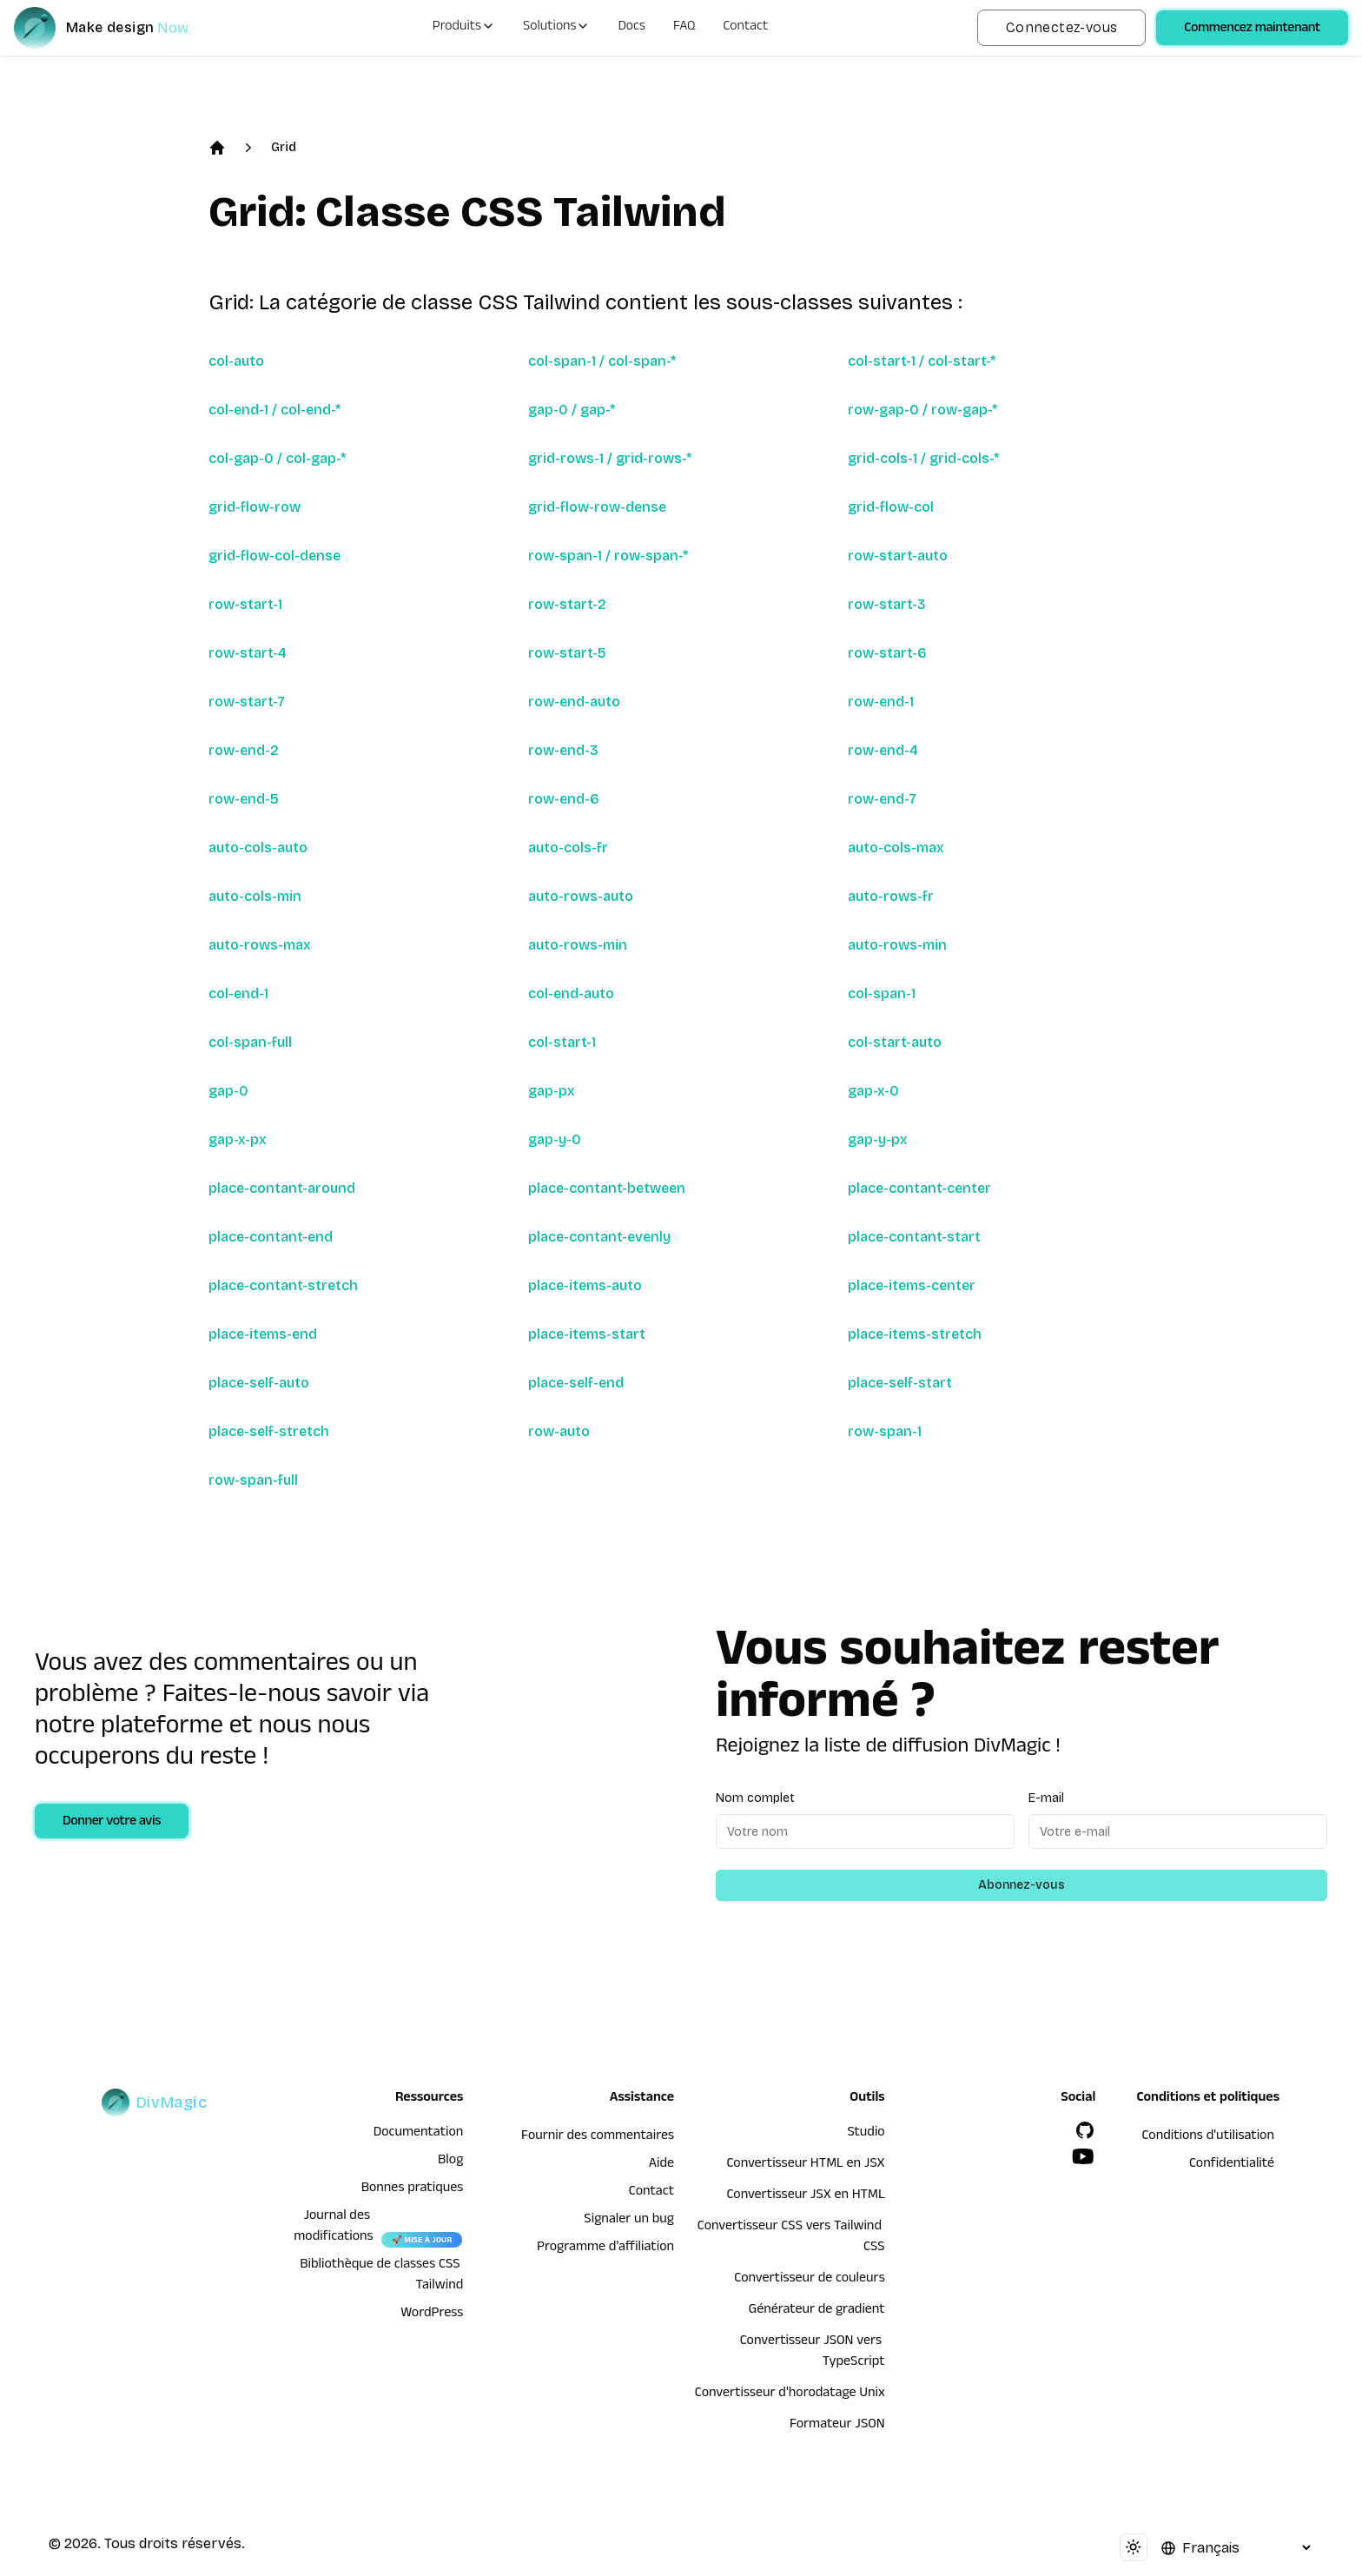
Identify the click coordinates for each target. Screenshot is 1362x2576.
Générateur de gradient (817, 2311)
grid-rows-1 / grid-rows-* (609, 458)
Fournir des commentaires (597, 2137)
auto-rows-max (259, 945)
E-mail (1046, 1798)
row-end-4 (883, 750)
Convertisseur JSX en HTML (805, 2196)
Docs (631, 27)
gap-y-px (878, 1139)
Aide (661, 2165)
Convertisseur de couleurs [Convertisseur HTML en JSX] (809, 2279)
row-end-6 (563, 799)
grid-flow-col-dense (274, 555)
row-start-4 (247, 653)
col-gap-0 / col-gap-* (277, 458)
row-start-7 (246, 701)
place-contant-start (914, 1236)
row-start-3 (887, 604)
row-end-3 (563, 750)
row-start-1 (245, 604)
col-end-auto (571, 993)
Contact (746, 27)
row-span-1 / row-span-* (608, 555)
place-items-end (262, 1334)
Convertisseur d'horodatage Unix (790, 2394)
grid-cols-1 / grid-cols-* (923, 458)
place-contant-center (919, 1188)
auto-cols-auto (257, 847)
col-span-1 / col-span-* (602, 361)
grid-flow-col (891, 507)
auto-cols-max (896, 847)
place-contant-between (606, 1188)
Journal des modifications (333, 2227)
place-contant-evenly (599, 1236)
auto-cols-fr (568, 847)
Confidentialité (1231, 2165)
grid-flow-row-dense (597, 507)
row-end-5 (243, 799)
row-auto (559, 1431)
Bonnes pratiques (412, 2189)
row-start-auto (898, 555)
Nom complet (755, 1798)
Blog (450, 2161)
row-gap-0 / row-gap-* (922, 409)
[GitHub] (1084, 2130)
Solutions (556, 27)
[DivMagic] (118, 28)
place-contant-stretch (283, 1285)
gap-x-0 (873, 1091)
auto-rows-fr (891, 896)
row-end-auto (574, 701)
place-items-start (586, 1334)
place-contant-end (270, 1236)
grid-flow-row (254, 507)
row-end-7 (882, 799)
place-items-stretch (915, 1334)
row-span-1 (885, 1431)
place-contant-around (281, 1188)
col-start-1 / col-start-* (921, 361)
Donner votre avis (112, 1822)
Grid (283, 147)
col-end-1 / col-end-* (274, 409)
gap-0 (228, 1091)
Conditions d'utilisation (1207, 2137)
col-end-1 (238, 993)
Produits (464, 27)
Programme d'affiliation (605, 2248)
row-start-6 (887, 653)
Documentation (419, 2133)
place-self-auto (258, 1382)
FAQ (684, 27)
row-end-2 (243, 750)
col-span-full (250, 1042)
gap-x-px (237, 1139)
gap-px (551, 1091)
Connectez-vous (1062, 27)
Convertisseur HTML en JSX (805, 2165)
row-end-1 (881, 701)
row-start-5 (567, 653)
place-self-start (900, 1382)
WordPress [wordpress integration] (431, 2314)
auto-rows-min (577, 945)
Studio (865, 2133)
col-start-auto (895, 1042)
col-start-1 (562, 1042)
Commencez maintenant (1252, 29)
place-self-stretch (268, 1431)
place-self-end (576, 1382)
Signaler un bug (629, 2220)
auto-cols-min (254, 896)
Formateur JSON (837, 2425)
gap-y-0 (554, 1139)
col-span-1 (882, 993)
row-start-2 (567, 604)
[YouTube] (1083, 2156)
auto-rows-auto (580, 896)
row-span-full (253, 1480)
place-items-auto (585, 1285)
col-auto (236, 361)
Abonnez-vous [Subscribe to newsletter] (1021, 1884)
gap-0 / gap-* (571, 409)
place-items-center (911, 1285)
